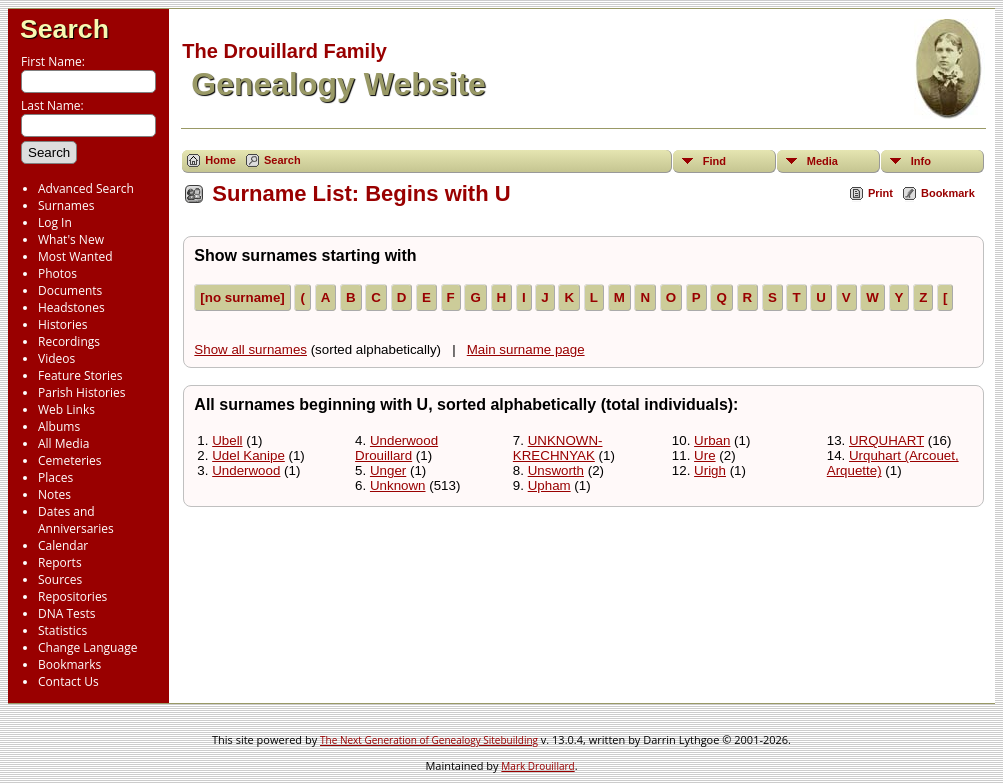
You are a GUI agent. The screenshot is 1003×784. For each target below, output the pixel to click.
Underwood (246, 470)
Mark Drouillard (537, 766)
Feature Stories (80, 375)
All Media (63, 443)
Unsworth (556, 470)
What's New (71, 239)
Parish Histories (82, 392)
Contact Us (68, 681)
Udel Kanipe (248, 455)
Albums (59, 426)
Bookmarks (69, 664)
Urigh (710, 470)
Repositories (72, 596)
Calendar (63, 545)
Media (822, 161)
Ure (704, 455)
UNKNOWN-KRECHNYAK (558, 448)
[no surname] (242, 297)
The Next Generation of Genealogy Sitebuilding (429, 740)
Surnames (66, 205)
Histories (62, 324)
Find (714, 161)
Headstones (71, 307)
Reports (60, 562)
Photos (57, 273)
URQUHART (886, 440)
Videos (56, 358)
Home (220, 160)
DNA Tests (67, 613)
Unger (388, 470)
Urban (712, 440)
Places (55, 477)
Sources (60, 579)
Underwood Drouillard (396, 448)
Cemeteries (70, 460)
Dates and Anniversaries (76, 520)
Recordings (69, 341)
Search (64, 29)
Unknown (398, 485)
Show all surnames (250, 349)
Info (921, 161)
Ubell (227, 440)
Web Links (66, 409)
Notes (54, 494)
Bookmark (948, 193)
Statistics (62, 630)
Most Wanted (75, 256)
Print (880, 193)
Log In (55, 222)
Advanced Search (86, 188)
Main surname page (526, 349)
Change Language (87, 647)
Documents (70, 290)
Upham (549, 485)
